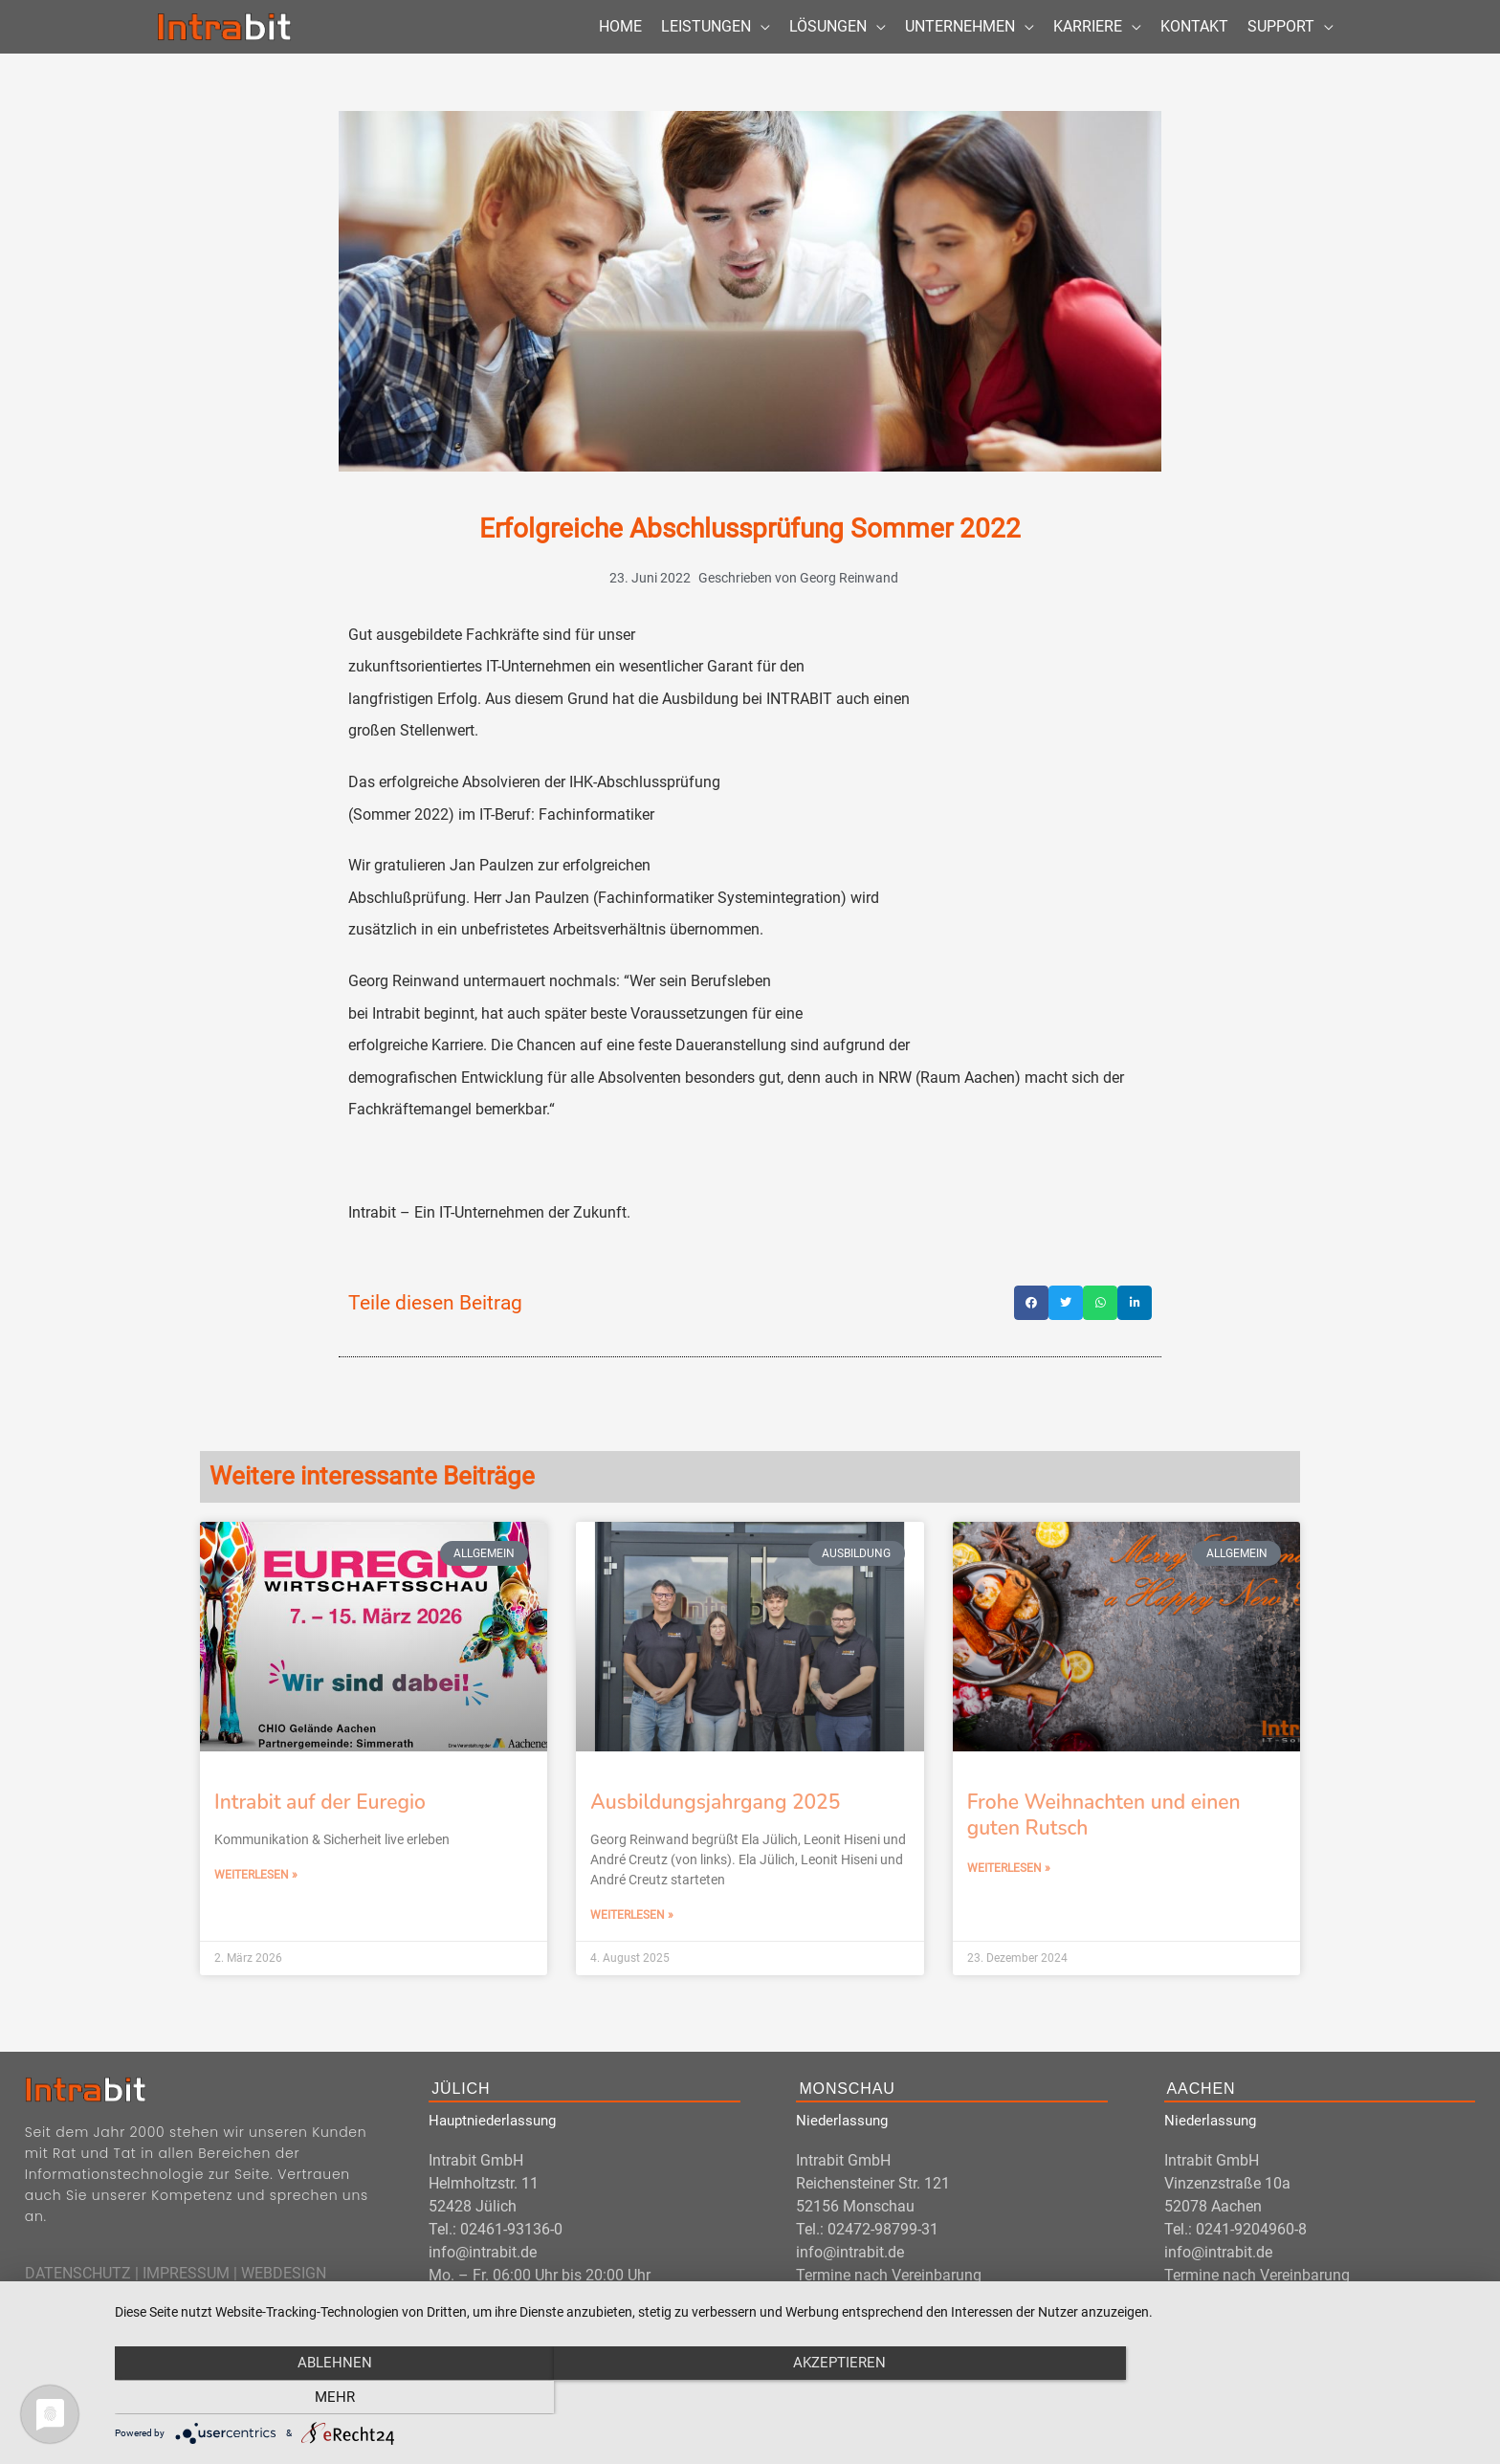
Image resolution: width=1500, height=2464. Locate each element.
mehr (1276, 2397)
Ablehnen (319, 2397)
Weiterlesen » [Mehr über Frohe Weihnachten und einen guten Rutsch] (1008, 1891)
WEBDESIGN (283, 2295)
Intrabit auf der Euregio (320, 1824)
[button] (1031, 1326)
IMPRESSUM (186, 2295)
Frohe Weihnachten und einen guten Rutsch (1104, 1837)
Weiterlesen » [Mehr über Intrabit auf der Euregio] (256, 1897)
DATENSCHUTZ (78, 2295)
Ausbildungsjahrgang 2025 (715, 1824)
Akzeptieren (797, 2397)
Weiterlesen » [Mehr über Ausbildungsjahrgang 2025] (631, 1938)
